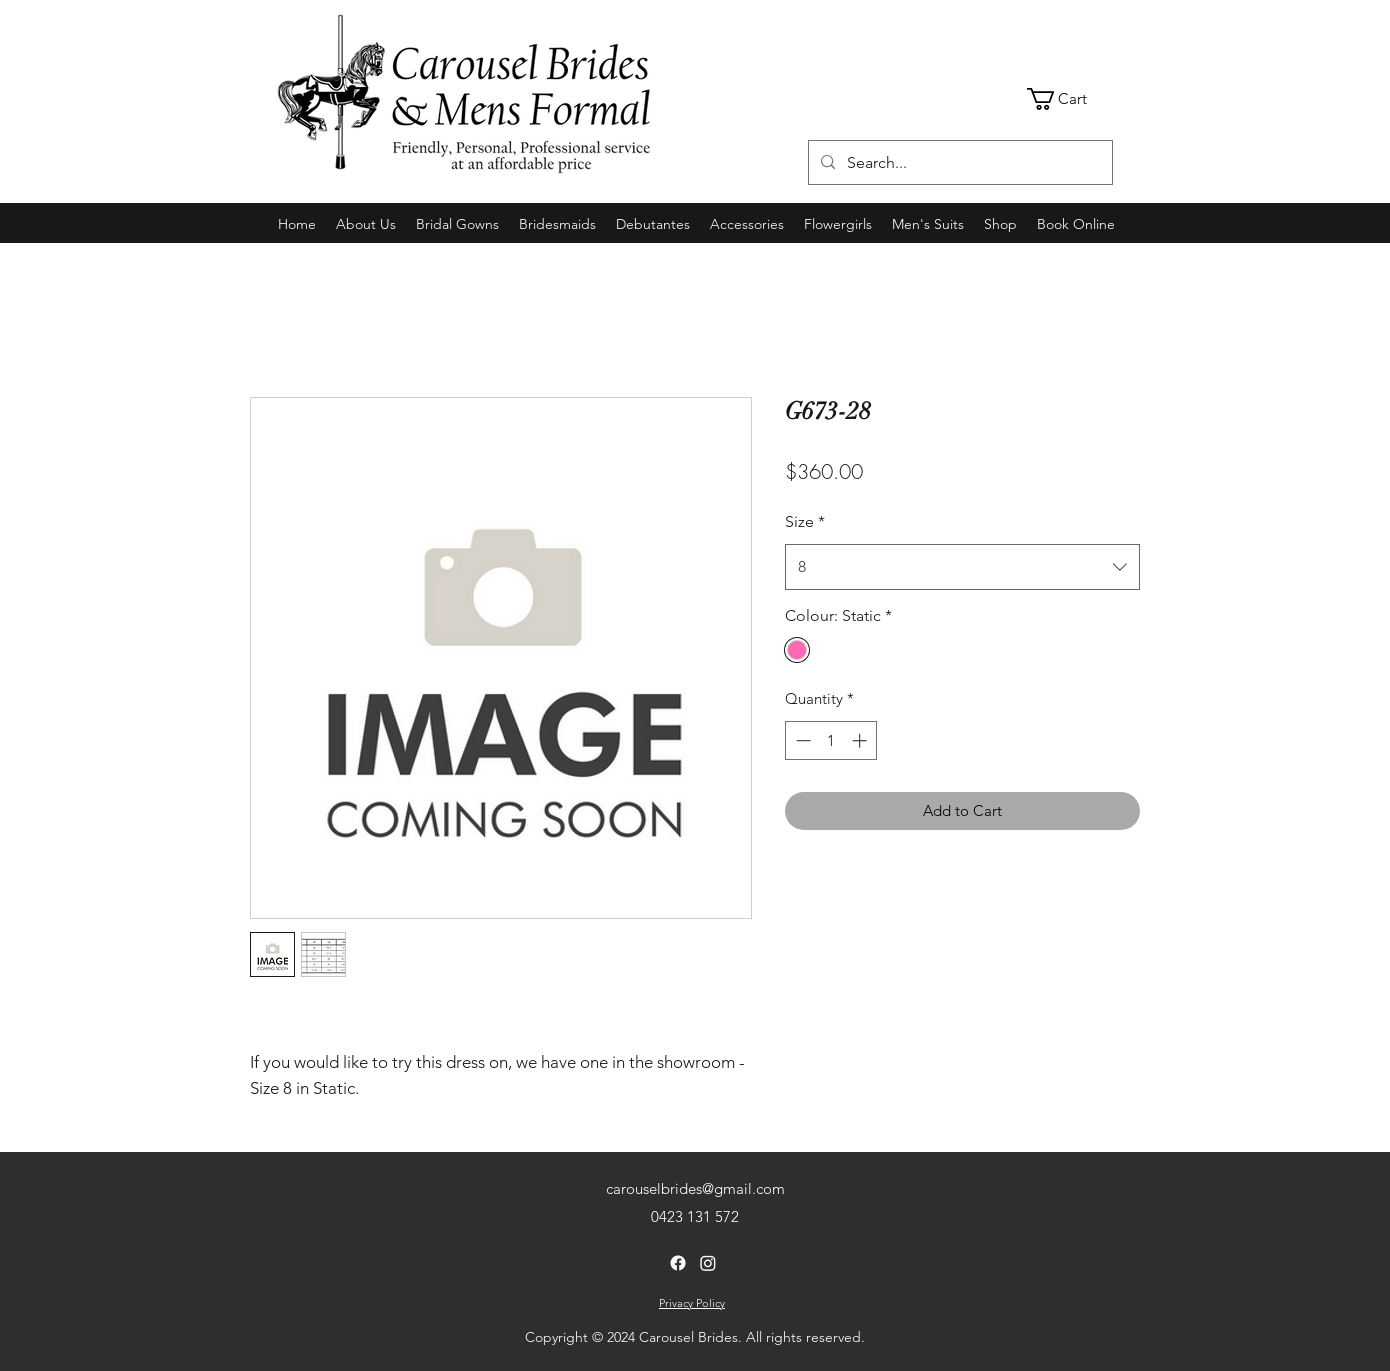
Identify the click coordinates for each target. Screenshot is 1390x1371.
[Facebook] (678, 1263)
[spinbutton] (831, 740)
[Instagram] (708, 1263)
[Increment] (861, 740)
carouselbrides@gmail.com (695, 1188)
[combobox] (962, 567)
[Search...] (958, 163)
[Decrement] (801, 740)
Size (805, 521)
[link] (1070, 99)
